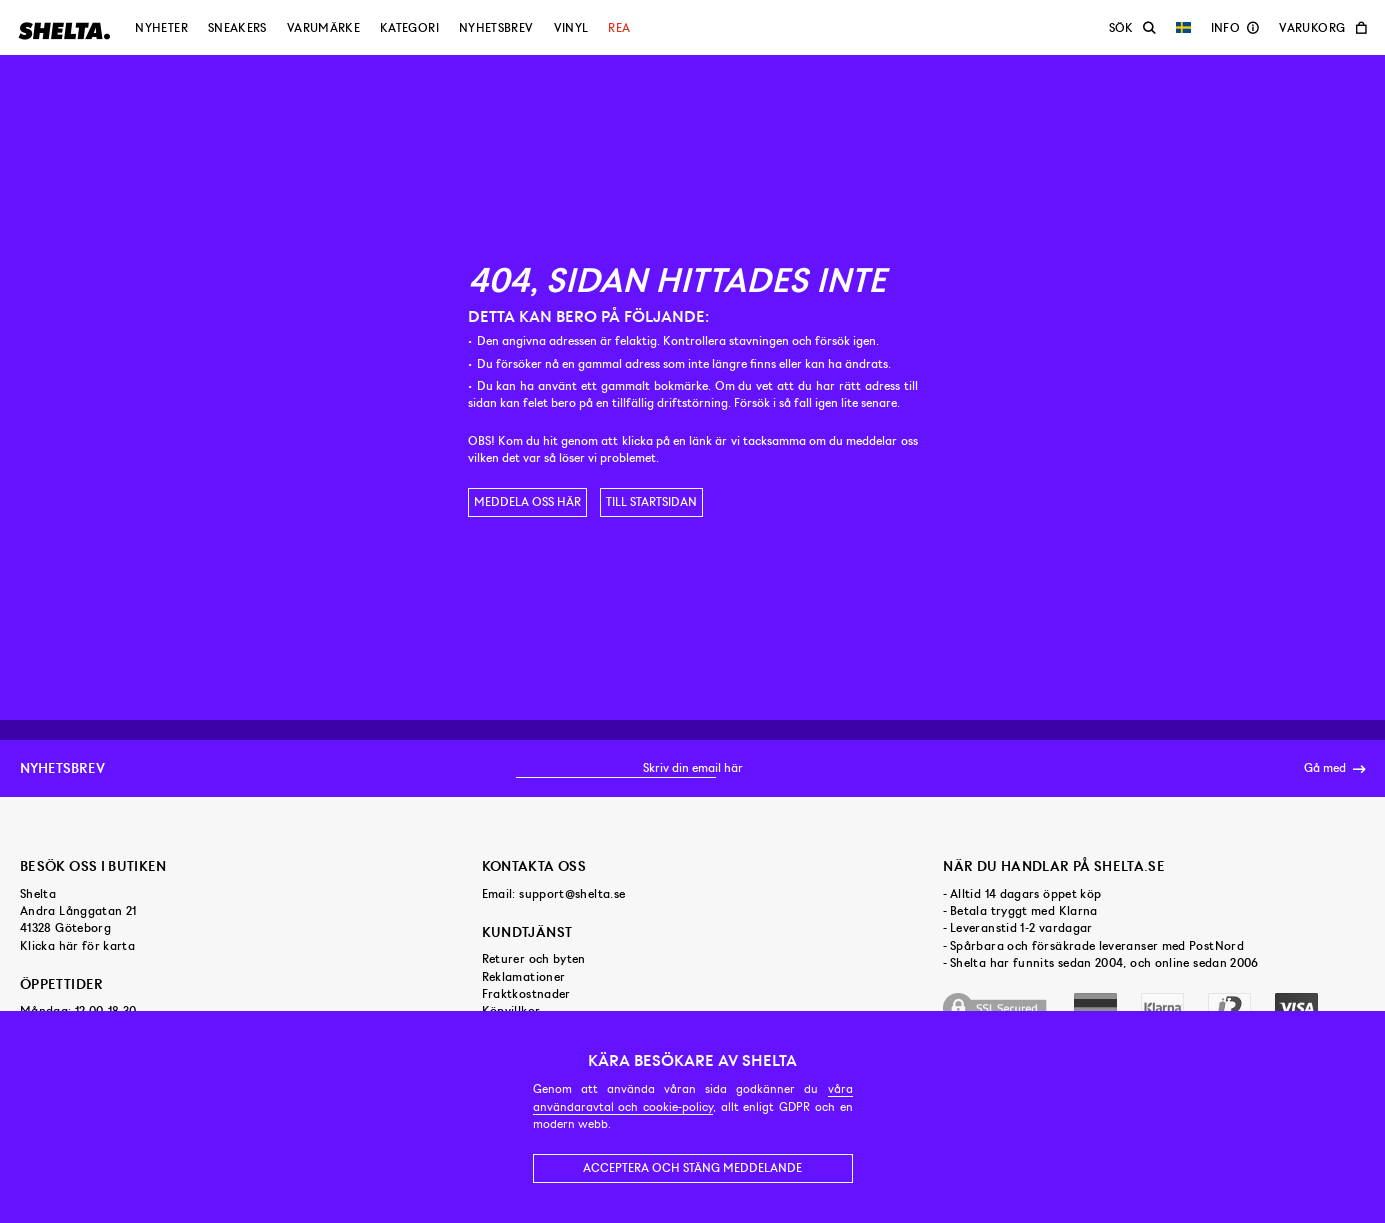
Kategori (409, 28)
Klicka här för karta (77, 946)
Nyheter (161, 28)
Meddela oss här (527, 502)
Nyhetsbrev (496, 28)
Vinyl (571, 28)
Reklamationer (524, 977)
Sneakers (237, 28)
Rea (619, 28)
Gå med (1334, 769)
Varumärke (323, 28)
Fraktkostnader (526, 994)
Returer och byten (534, 959)
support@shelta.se (572, 894)
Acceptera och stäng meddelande (692, 1168)
